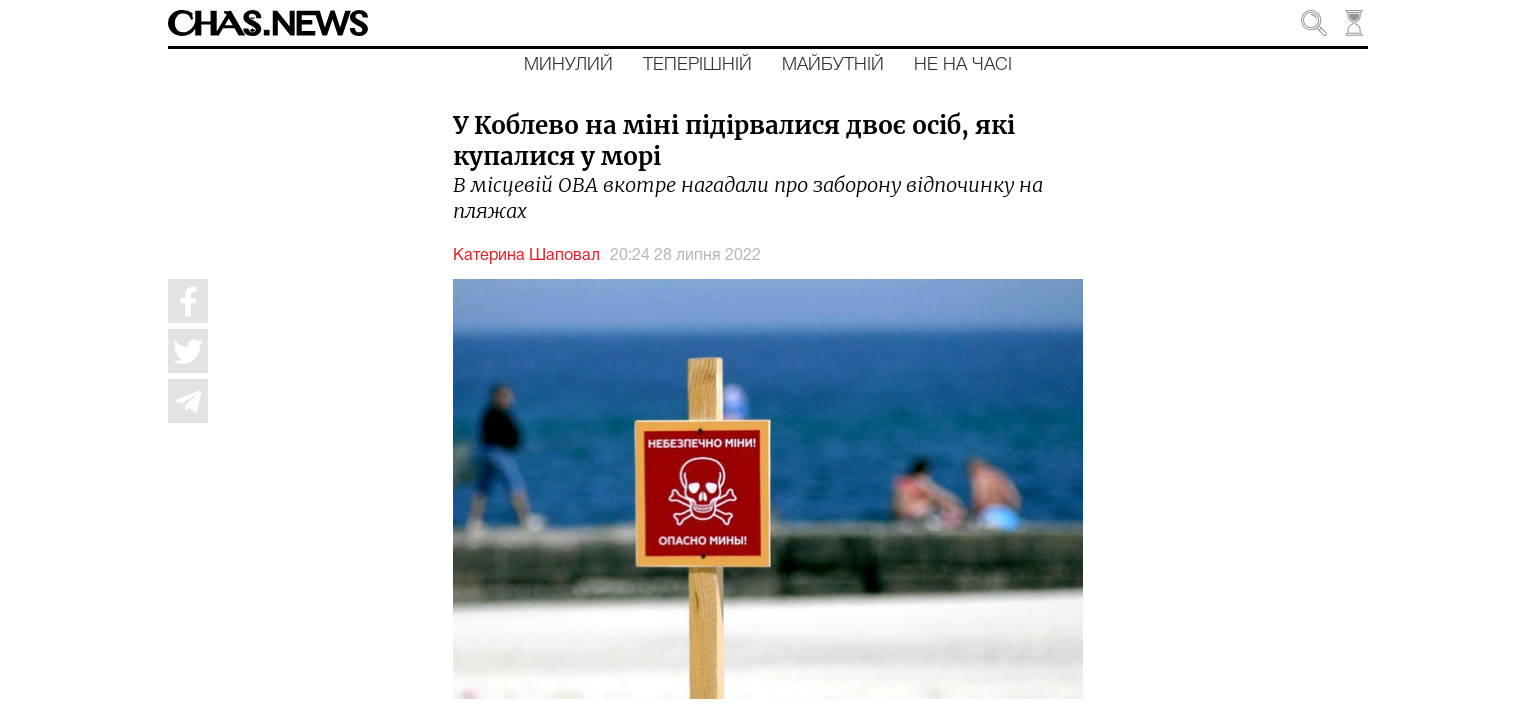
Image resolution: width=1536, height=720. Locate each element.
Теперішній (697, 65)
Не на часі (963, 65)
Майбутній (833, 65)
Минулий (568, 65)
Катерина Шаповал (526, 256)
